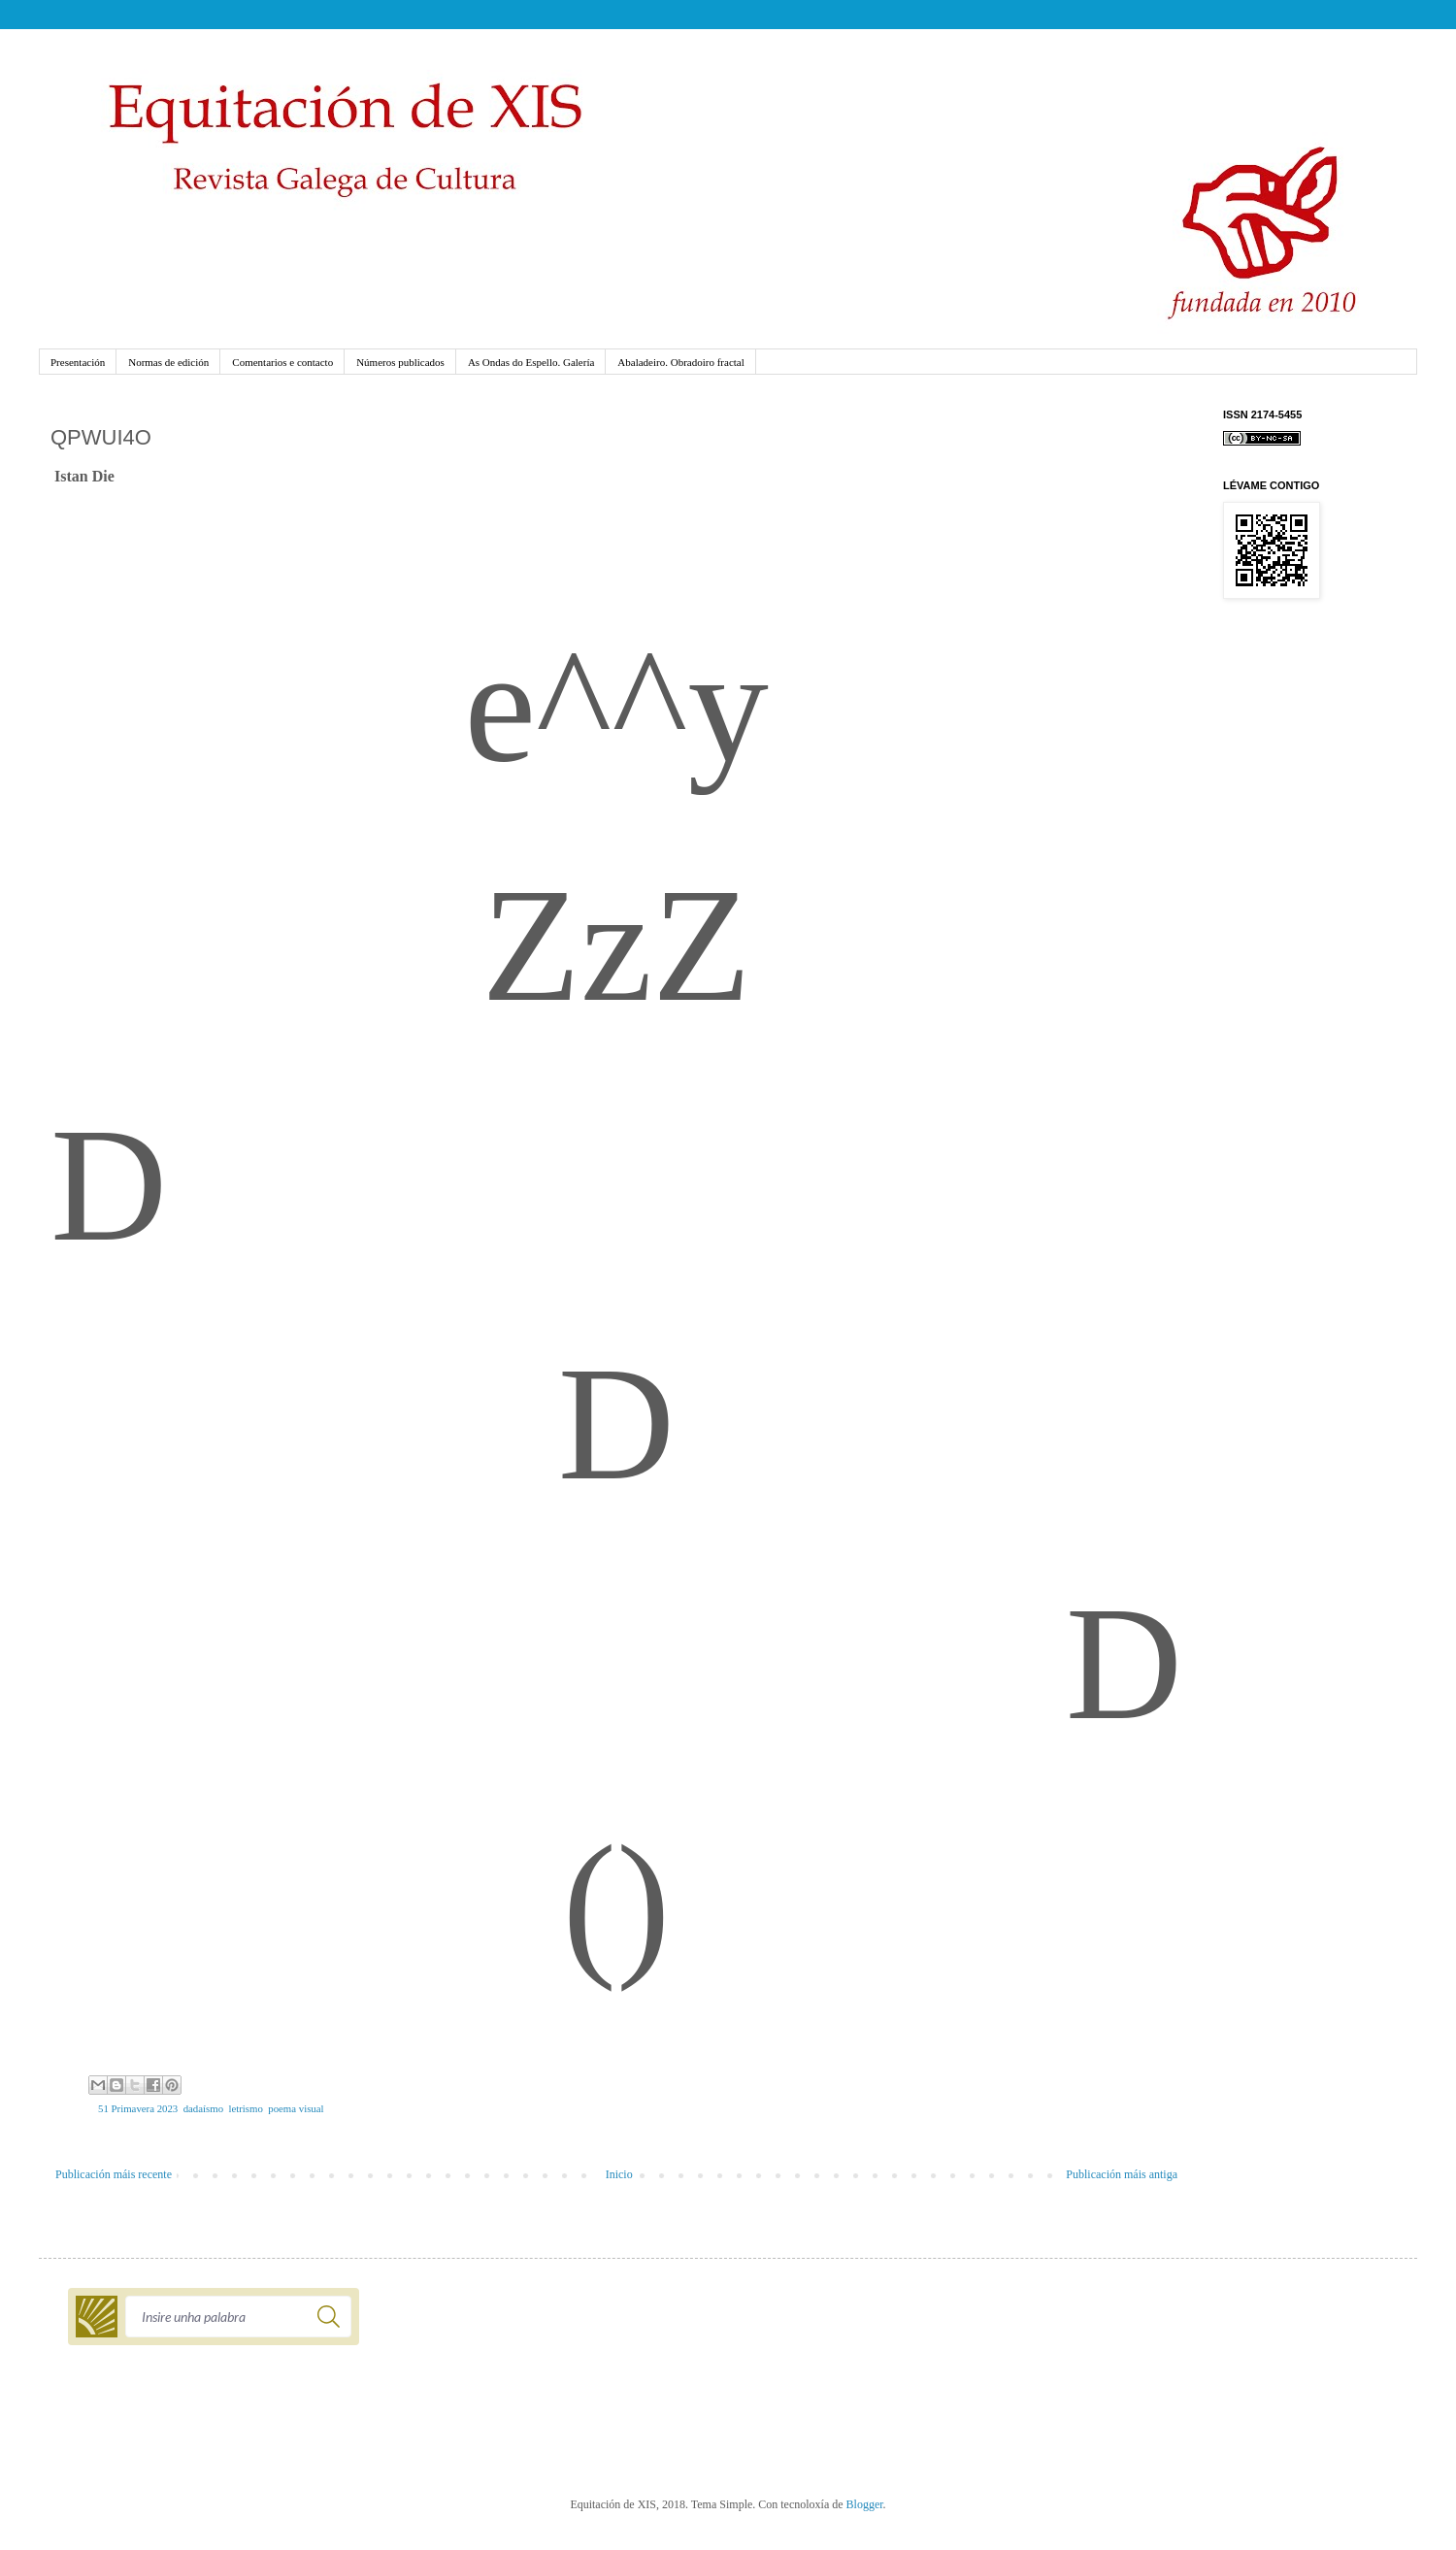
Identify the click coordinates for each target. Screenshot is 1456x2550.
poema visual (295, 2108)
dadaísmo (203, 2108)
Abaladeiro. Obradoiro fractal (680, 362)
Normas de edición (168, 362)
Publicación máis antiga (1121, 2174)
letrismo (245, 2108)
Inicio (619, 2174)
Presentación (77, 362)
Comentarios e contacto (282, 362)
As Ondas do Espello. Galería (531, 362)
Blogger (864, 2504)
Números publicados (400, 362)
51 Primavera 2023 (138, 2108)
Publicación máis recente (113, 2174)
